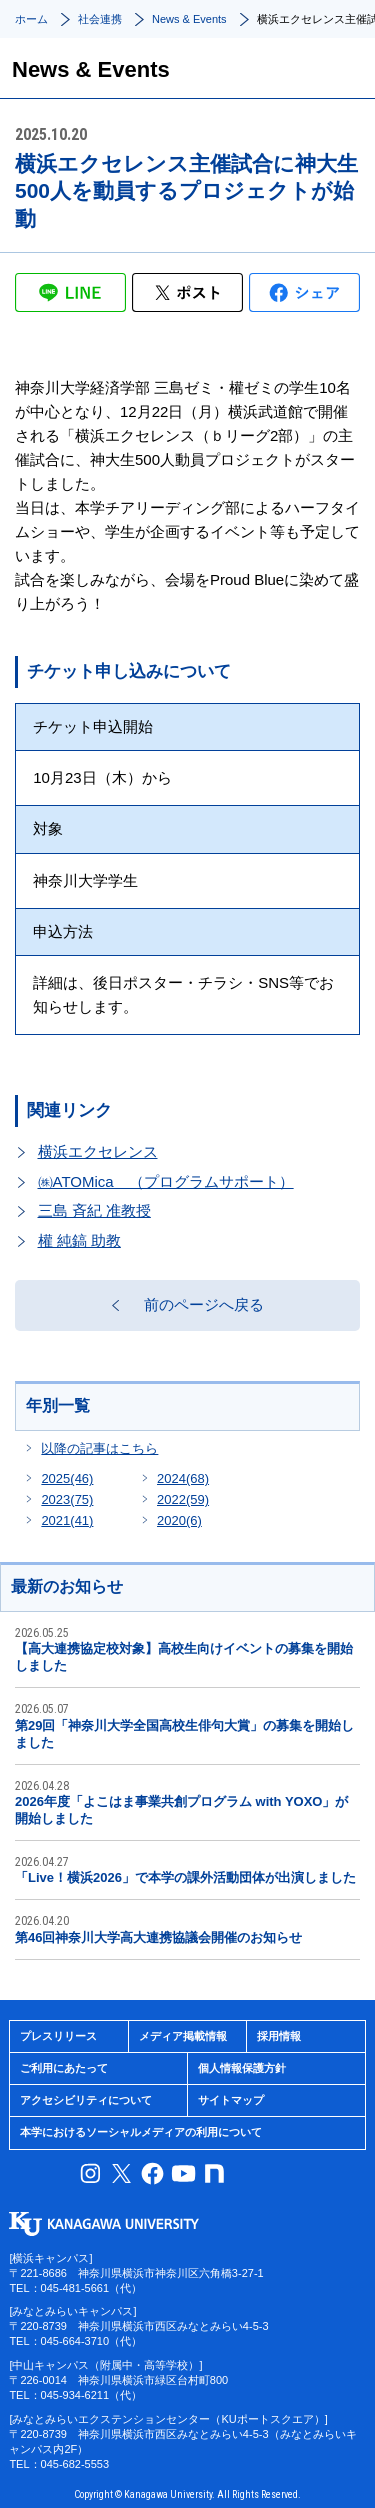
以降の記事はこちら (99, 1448)
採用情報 (279, 2036)
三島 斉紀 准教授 (94, 1210)
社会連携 (100, 19)
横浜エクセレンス (98, 1151)
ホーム (31, 19)
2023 (67, 1499)
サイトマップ (231, 2100)
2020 (179, 1520)
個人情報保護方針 (242, 2068)
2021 (67, 1520)
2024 (183, 1478)
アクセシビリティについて (86, 2100)
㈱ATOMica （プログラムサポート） (166, 1181)
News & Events (189, 19)
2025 (67, 1478)
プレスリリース (58, 2036)
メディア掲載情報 (183, 2036)
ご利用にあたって (64, 2068)
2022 (183, 1499)
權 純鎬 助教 (79, 1240)
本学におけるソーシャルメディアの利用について (141, 2132)
